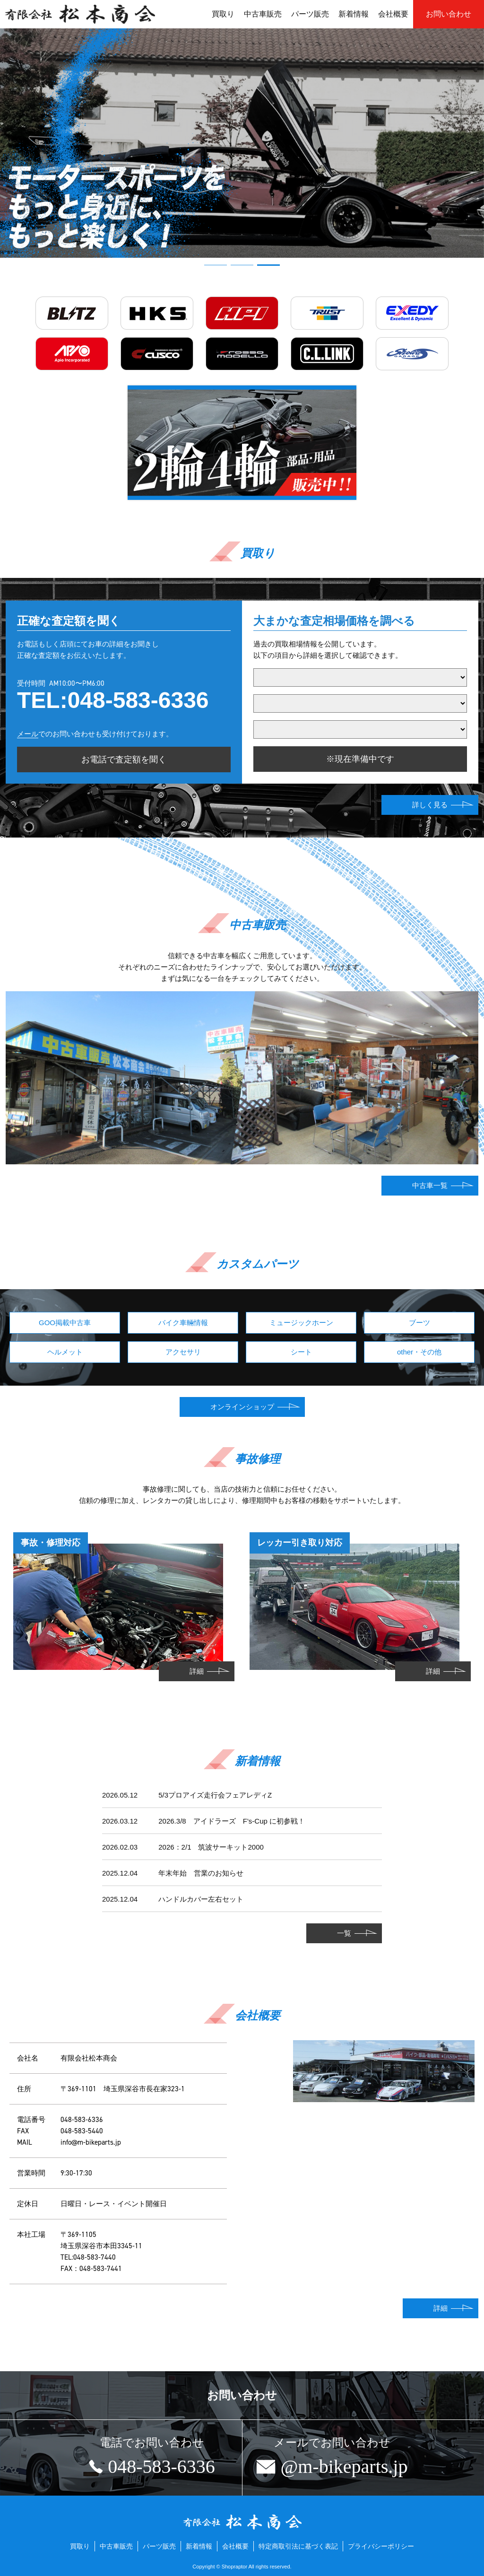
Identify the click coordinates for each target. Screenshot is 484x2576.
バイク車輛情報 (183, 1323)
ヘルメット (65, 1352)
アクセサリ (183, 1352)
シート (301, 1352)
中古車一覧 (430, 1185)
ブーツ (419, 1323)
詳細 (197, 1671)
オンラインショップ (242, 1407)
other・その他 (419, 1352)
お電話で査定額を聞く (123, 759)
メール (27, 734)
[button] (215, 265)
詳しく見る (430, 805)
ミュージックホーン (301, 1323)
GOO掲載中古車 (65, 1323)
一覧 (344, 1933)
